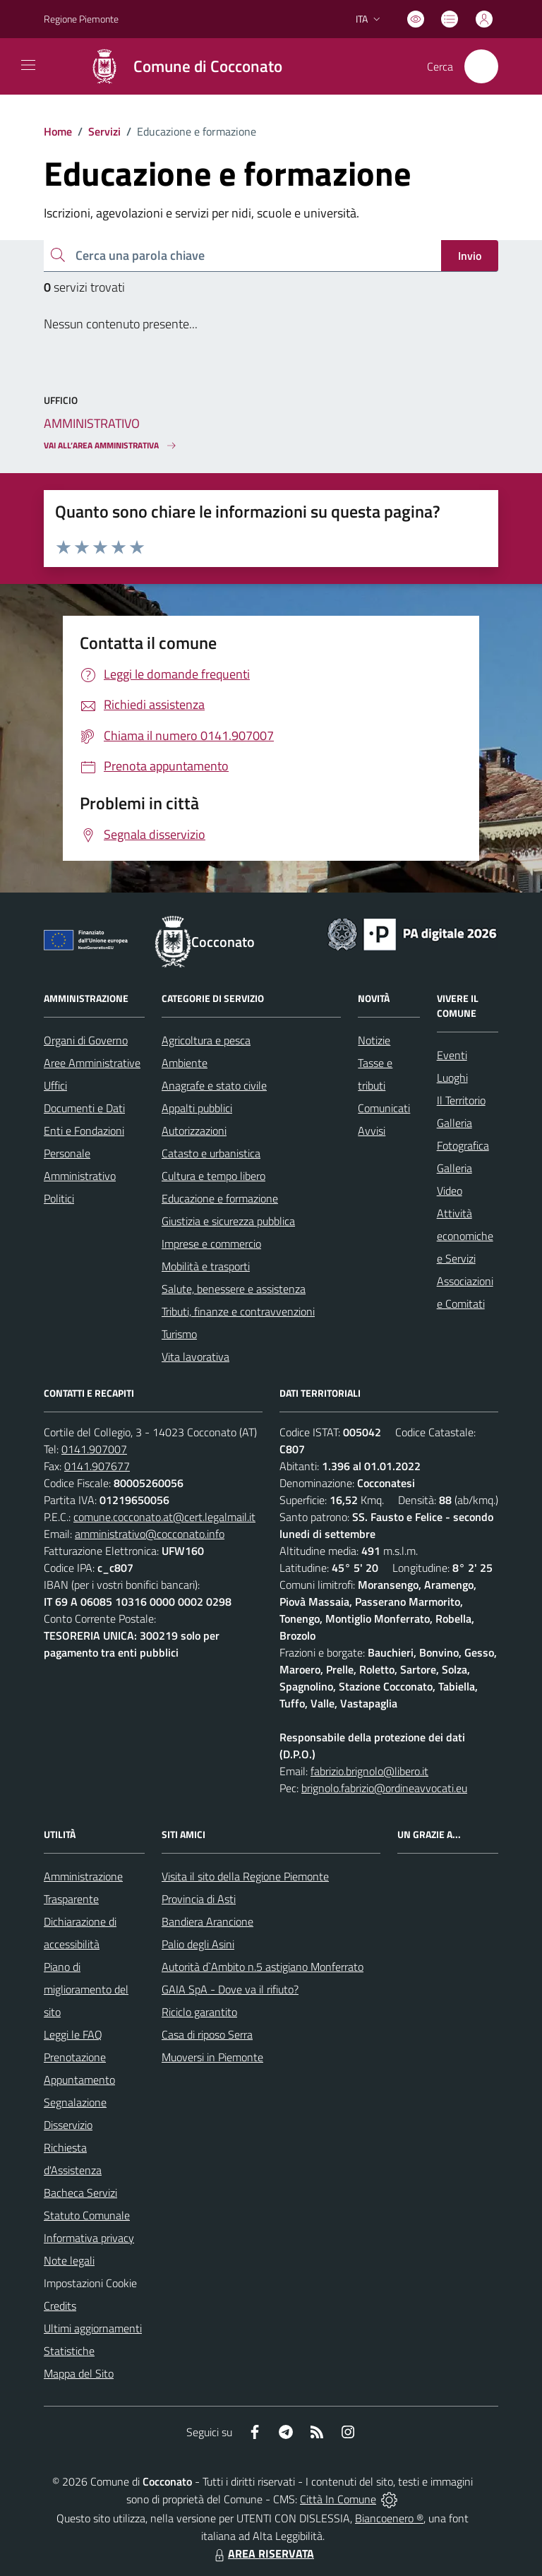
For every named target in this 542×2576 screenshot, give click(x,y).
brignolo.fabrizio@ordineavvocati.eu (384, 1787)
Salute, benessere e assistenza (234, 1288)
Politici (59, 1198)
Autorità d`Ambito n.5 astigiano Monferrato (262, 1966)
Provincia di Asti (199, 1898)
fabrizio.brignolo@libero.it (369, 1771)
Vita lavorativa (195, 1356)
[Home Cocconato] (179, 66)
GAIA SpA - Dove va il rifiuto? (230, 1989)
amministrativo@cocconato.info (149, 1533)
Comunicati (384, 1107)
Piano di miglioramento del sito (86, 1989)
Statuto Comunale (87, 2215)
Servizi (104, 131)
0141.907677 (97, 1465)
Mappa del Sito (79, 2373)
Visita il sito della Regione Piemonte (245, 1876)
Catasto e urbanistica (211, 1153)
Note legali (69, 2260)
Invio (469, 255)
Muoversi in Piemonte (212, 2057)
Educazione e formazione (220, 1198)
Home (58, 131)
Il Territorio (461, 1100)
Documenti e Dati (84, 1107)
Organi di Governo (86, 1040)
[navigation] (28, 64)
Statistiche (69, 2350)
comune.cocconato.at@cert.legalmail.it (164, 1516)
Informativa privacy (89, 2237)
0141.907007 (94, 1449)
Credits (60, 2305)
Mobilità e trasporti (206, 1266)
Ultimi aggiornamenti (93, 2328)
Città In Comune (338, 2499)
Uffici (55, 1085)
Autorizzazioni (194, 1130)
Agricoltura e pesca (206, 1040)
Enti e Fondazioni (84, 1130)
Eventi (452, 1054)
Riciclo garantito (199, 2011)
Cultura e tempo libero (213, 1175)
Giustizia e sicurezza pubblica (228, 1220)
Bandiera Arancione (207, 1921)
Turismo (179, 1333)
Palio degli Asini (198, 1944)
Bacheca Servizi (80, 2192)
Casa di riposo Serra (207, 2034)
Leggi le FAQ (73, 2034)
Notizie (374, 1040)
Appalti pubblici (197, 1107)
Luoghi (452, 1077)
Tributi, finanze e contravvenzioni (238, 1311)
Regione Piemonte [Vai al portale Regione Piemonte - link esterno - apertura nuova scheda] (81, 18)
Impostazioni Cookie (90, 2282)
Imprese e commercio (211, 1243)
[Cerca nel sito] (481, 66)
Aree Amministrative (92, 1062)
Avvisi (371, 1130)
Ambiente (184, 1062)
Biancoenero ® (389, 2518)
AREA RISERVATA (262, 2553)
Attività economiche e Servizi (465, 1236)
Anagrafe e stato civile (214, 1085)
